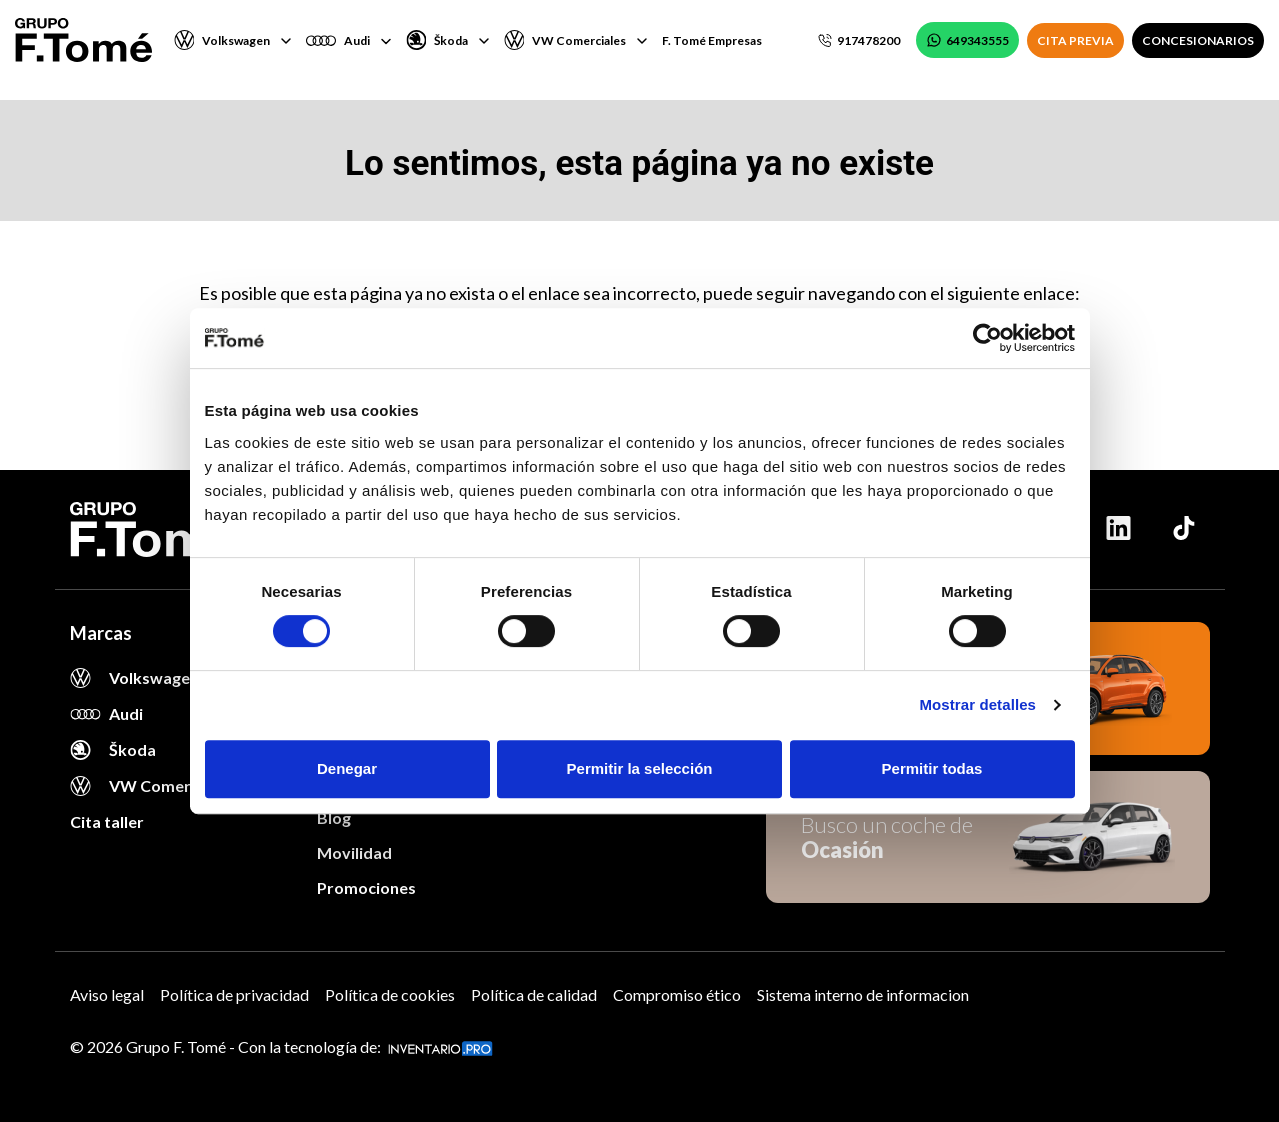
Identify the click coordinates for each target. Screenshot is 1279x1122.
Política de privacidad (234, 994)
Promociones (366, 887)
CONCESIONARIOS (1198, 40)
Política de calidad (534, 994)
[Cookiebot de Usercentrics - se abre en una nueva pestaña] (987, 338)
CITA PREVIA (1075, 40)
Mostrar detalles (977, 704)
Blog (334, 817)
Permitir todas (932, 768)
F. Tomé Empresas (712, 40)
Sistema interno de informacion (863, 994)
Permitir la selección (640, 768)
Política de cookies (390, 994)
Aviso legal (107, 994)
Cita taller (107, 821)
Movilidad (354, 852)
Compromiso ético (677, 994)
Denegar (347, 768)
